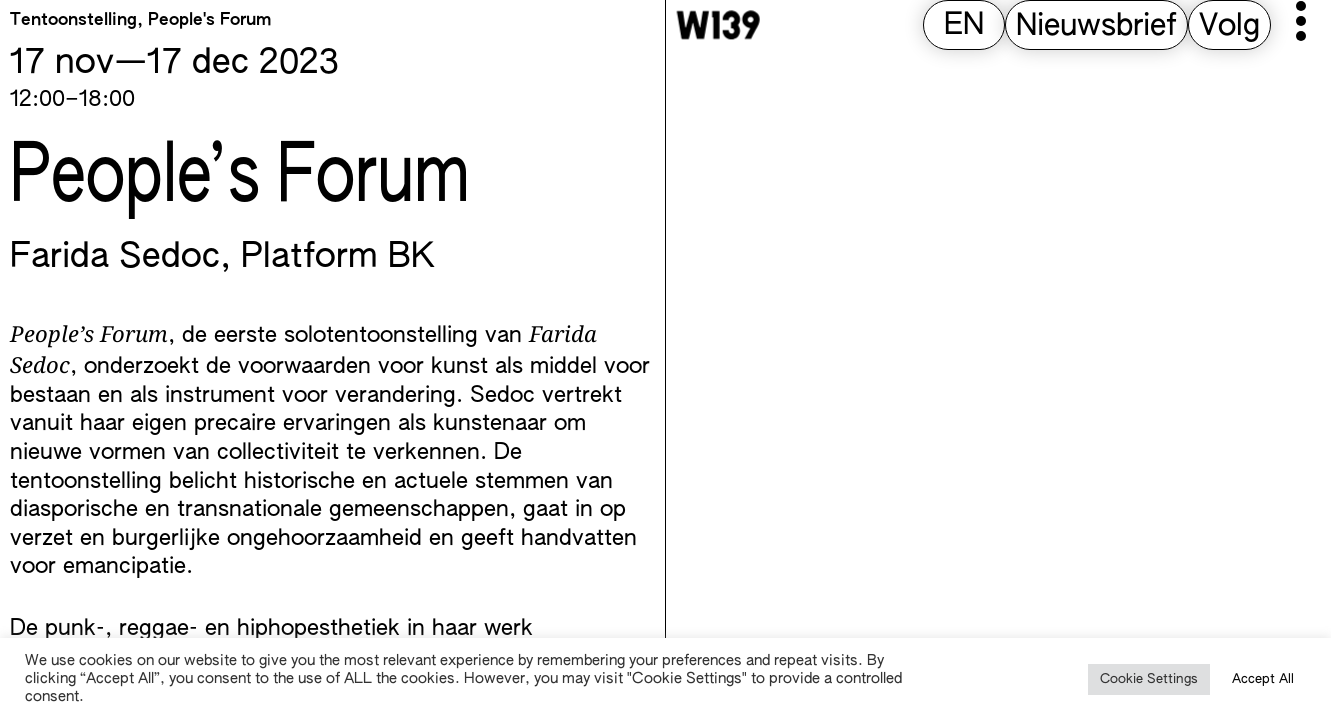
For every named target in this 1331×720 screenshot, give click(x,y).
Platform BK (338, 258)
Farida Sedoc (115, 258)
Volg (1229, 27)
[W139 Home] (718, 25)
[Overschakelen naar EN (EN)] (964, 26)
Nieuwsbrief (1096, 27)
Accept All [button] (1263, 679)
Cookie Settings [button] (1149, 679)
